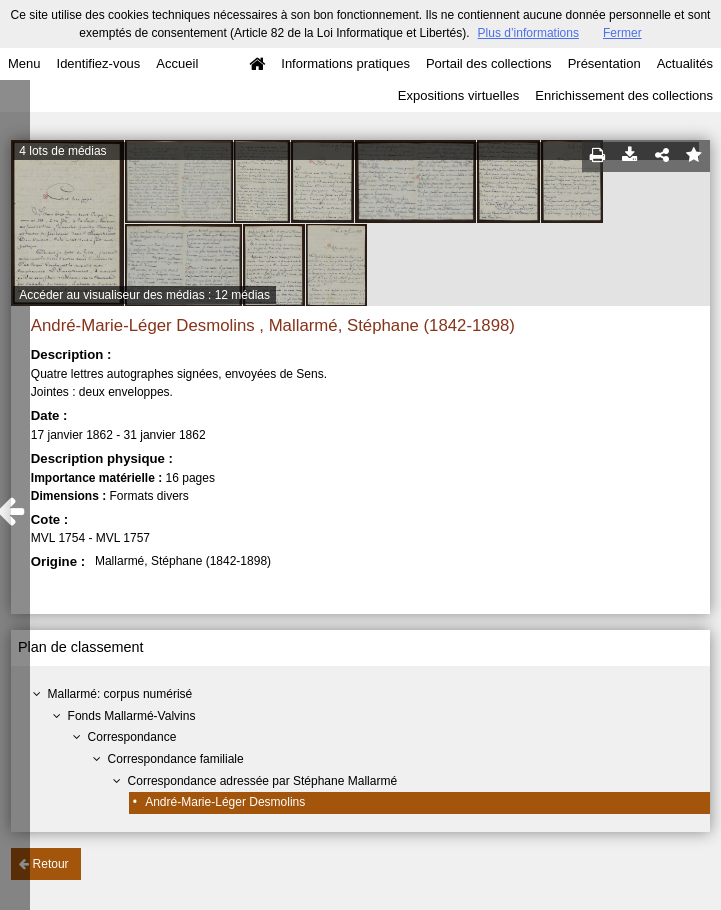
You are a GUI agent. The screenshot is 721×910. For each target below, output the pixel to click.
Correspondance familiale (176, 759)
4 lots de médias (62, 151)
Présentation (604, 63)
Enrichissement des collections (624, 95)
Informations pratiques (345, 63)
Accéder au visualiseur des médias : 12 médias (144, 295)
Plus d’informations (528, 33)
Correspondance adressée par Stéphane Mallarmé (263, 781)
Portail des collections (489, 63)
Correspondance (132, 737)
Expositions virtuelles (458, 95)
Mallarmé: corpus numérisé (120, 694)
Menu (24, 63)
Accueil (177, 63)
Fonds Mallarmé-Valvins (132, 716)
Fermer (622, 33)
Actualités (685, 63)
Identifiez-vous (99, 63)
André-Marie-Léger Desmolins (225, 802)
